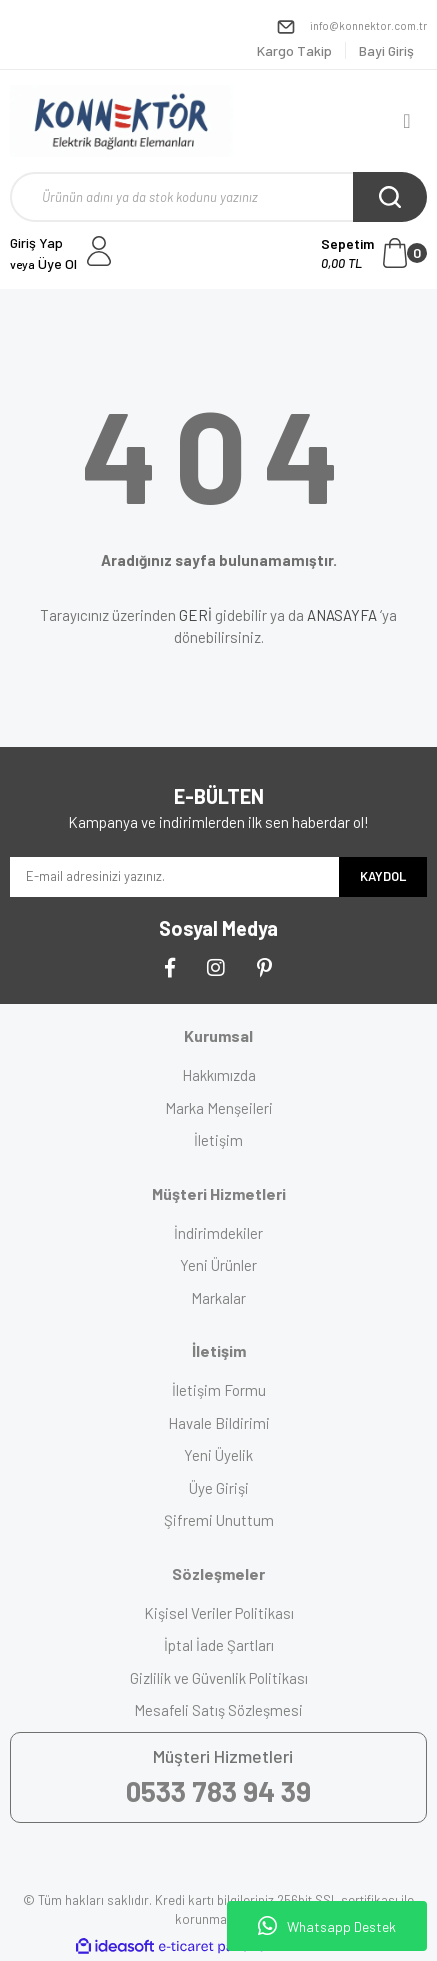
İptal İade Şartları (219, 1645)
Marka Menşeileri (219, 1108)
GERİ (195, 615)
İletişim (218, 1140)
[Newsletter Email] (174, 877)
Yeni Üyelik (218, 1455)
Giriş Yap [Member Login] (36, 242)
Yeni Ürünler (218, 1265)
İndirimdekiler (218, 1233)
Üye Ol (43, 263)
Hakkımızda (219, 1075)
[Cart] (374, 253)
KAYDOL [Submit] (383, 876)
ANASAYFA (342, 615)
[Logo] (121, 121)
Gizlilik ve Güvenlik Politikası (219, 1678)
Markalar (218, 1298)
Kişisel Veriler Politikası (219, 1613)
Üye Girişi (219, 1488)
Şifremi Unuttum (219, 1520)
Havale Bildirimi (219, 1423)
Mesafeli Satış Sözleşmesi (218, 1710)
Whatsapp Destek (327, 1926)
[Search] (218, 197)
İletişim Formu (219, 1390)
